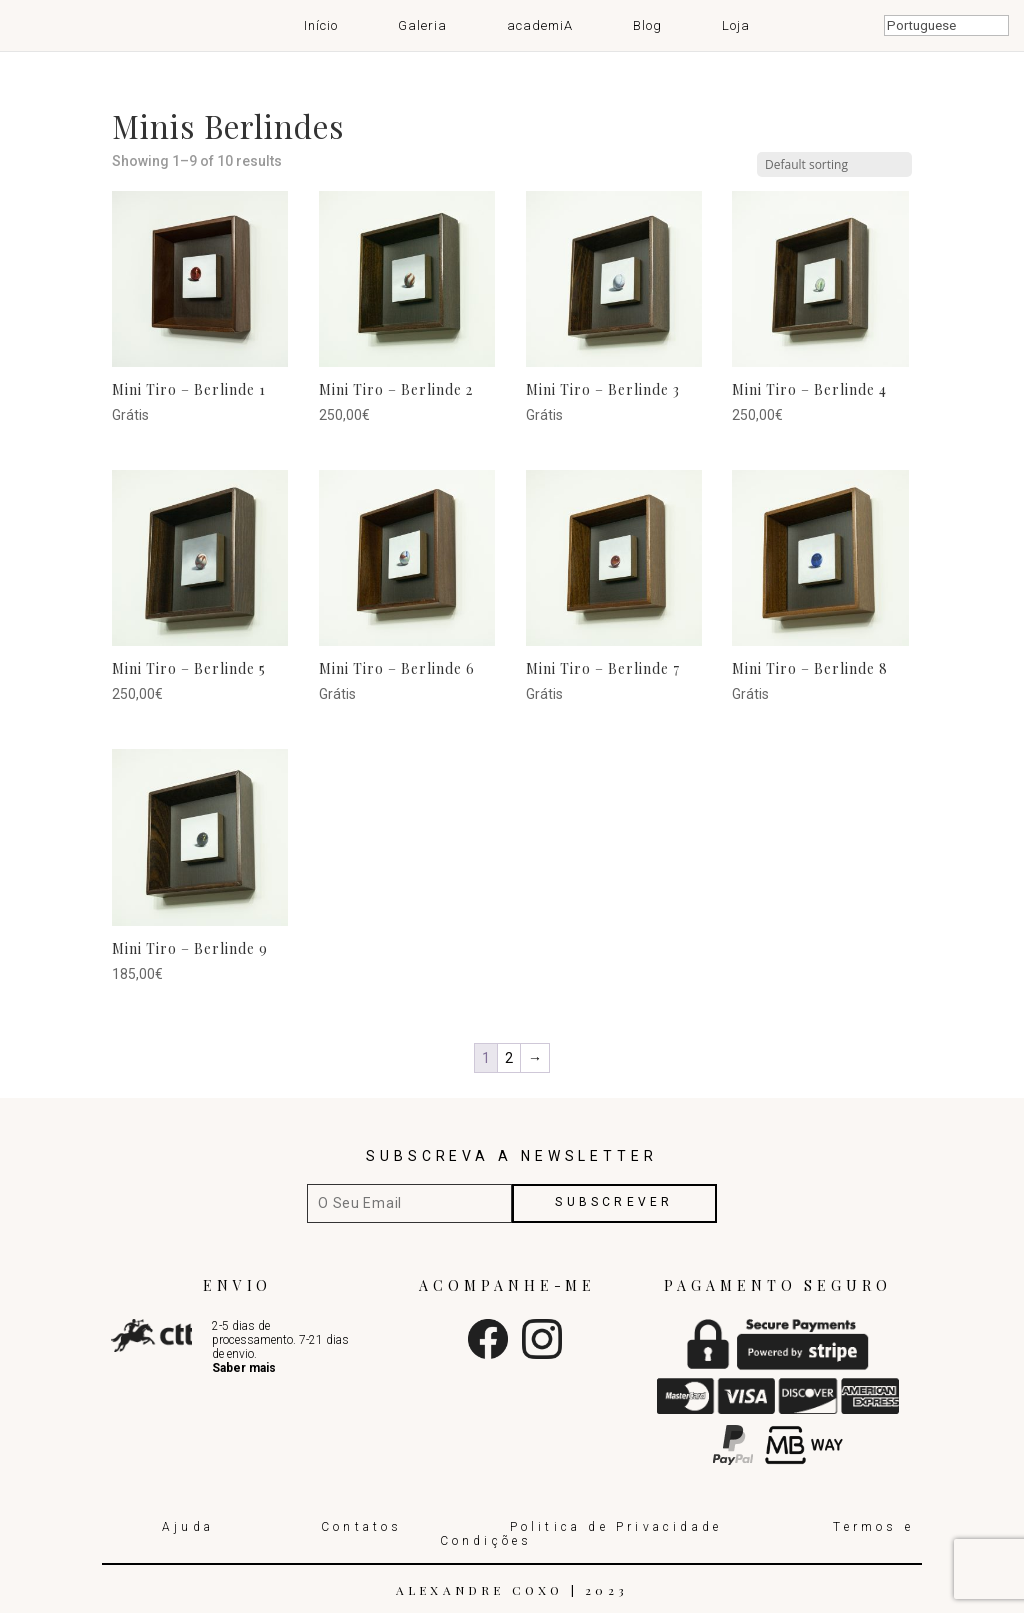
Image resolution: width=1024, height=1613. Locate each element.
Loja (736, 25)
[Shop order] (834, 164)
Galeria (422, 25)
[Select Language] (946, 25)
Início (321, 25)
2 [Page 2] (509, 1058)
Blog (647, 25)
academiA (540, 25)
